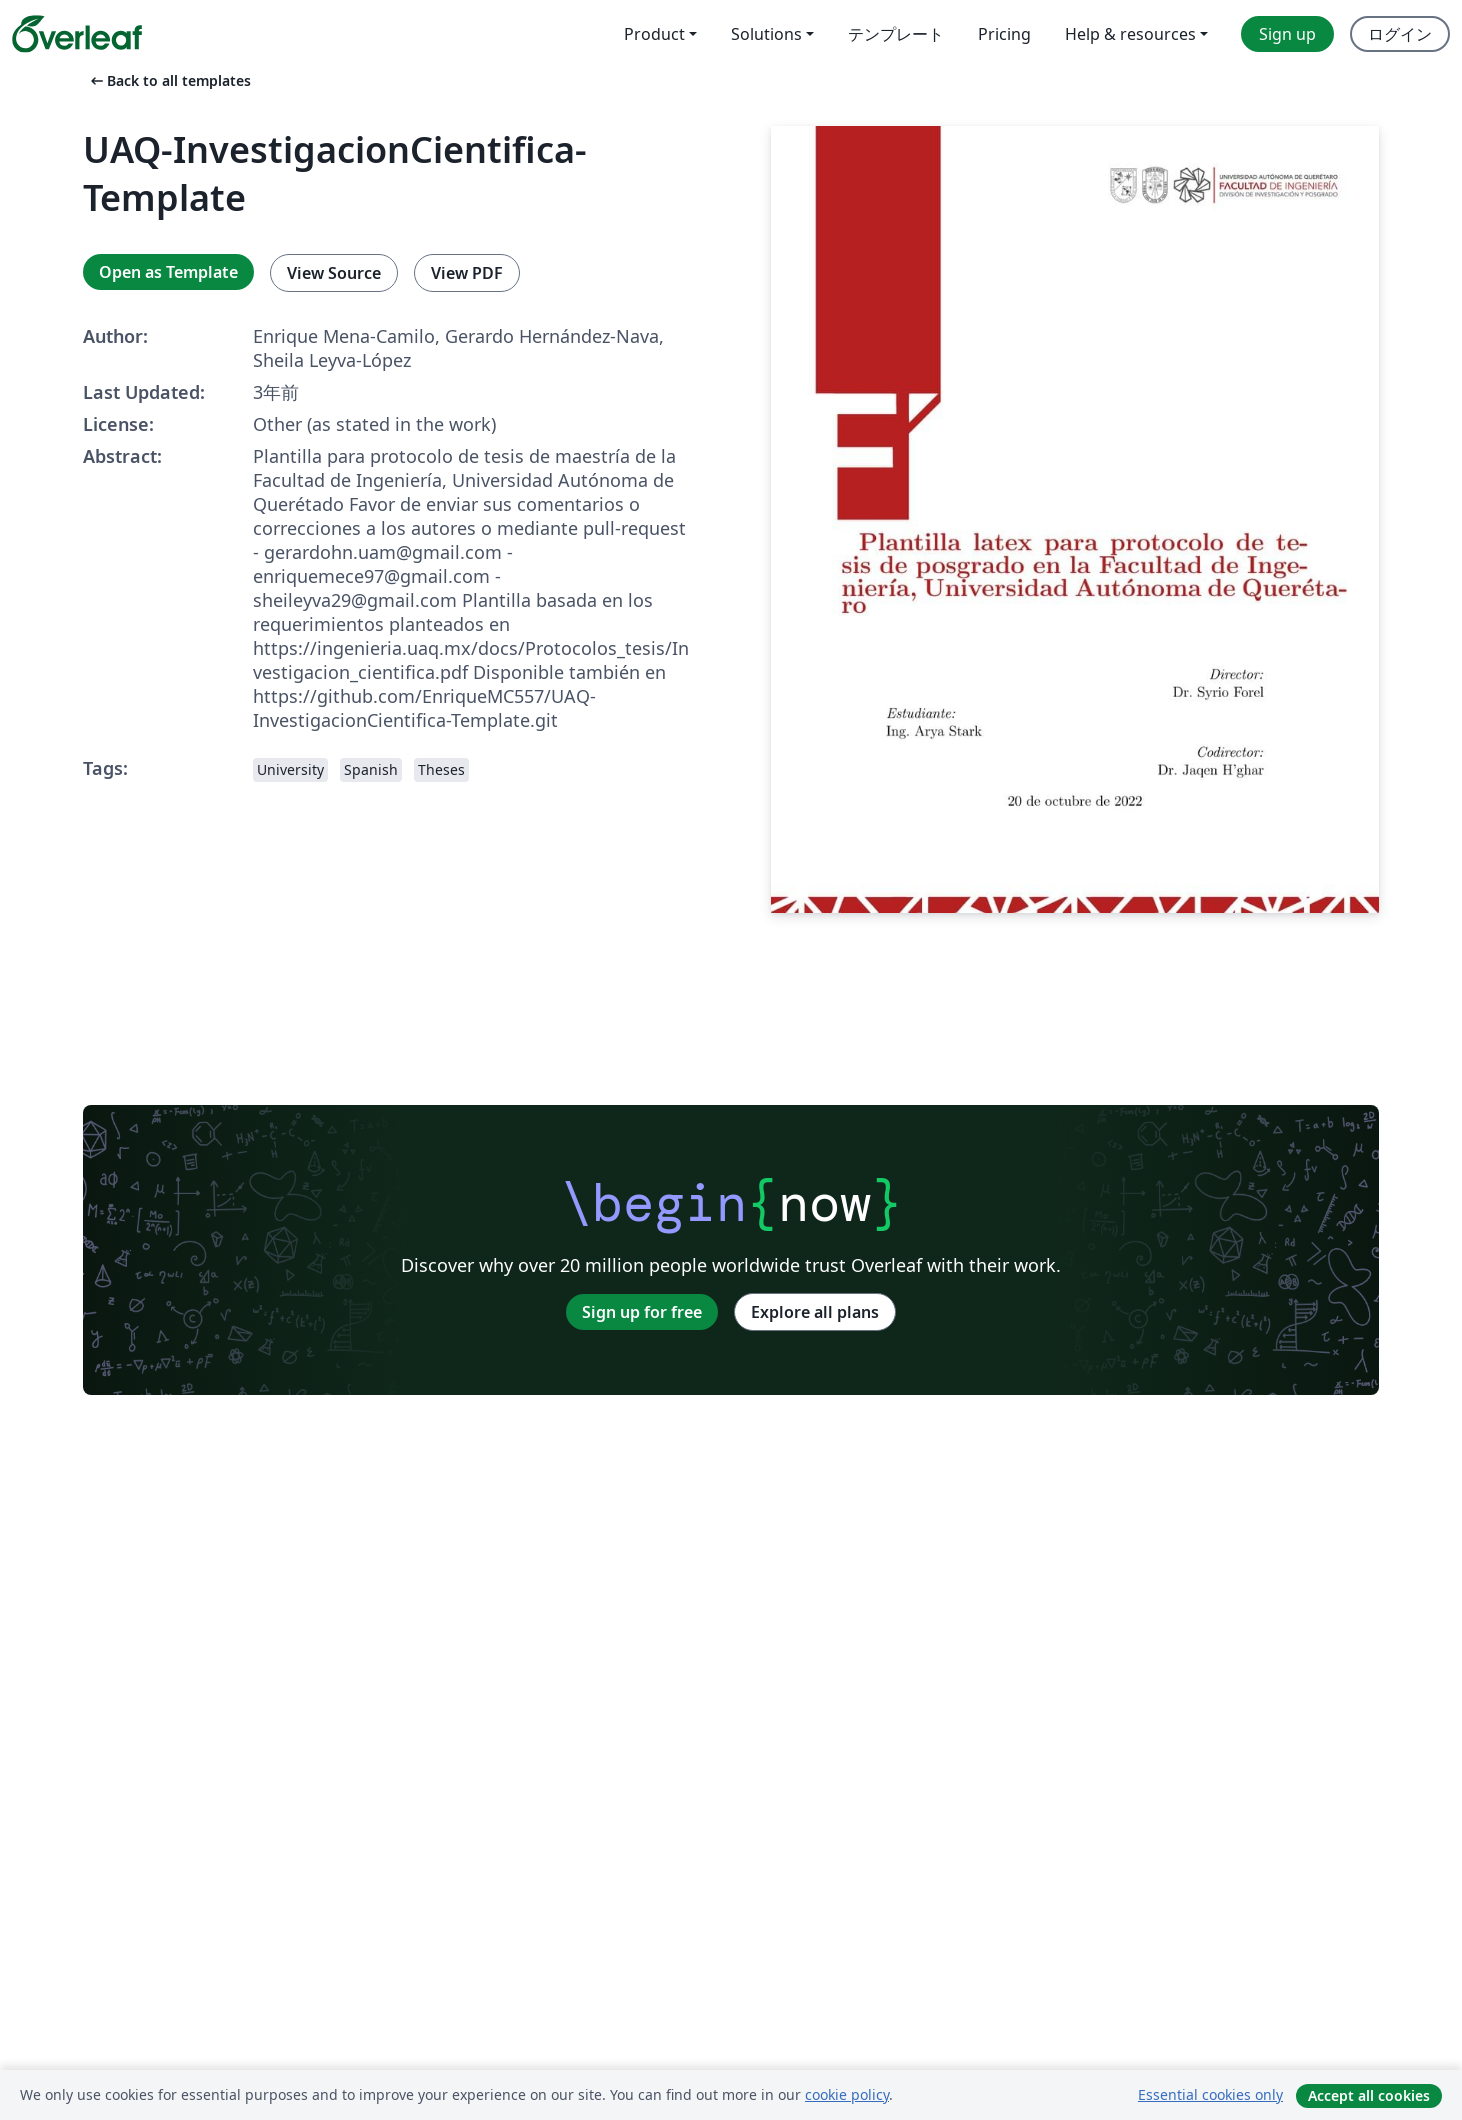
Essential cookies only (1210, 2094)
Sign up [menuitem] (1287, 34)
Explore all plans (815, 1312)
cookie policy (847, 2094)
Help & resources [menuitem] (1130, 34)
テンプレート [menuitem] (896, 34)
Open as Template (168, 272)
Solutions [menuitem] (766, 34)
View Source (334, 273)
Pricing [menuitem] (1004, 34)
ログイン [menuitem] (1400, 34)
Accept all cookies (1369, 2095)
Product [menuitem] (654, 34)
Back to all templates (169, 80)
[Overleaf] (77, 34)
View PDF (467, 273)
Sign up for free (642, 1312)
